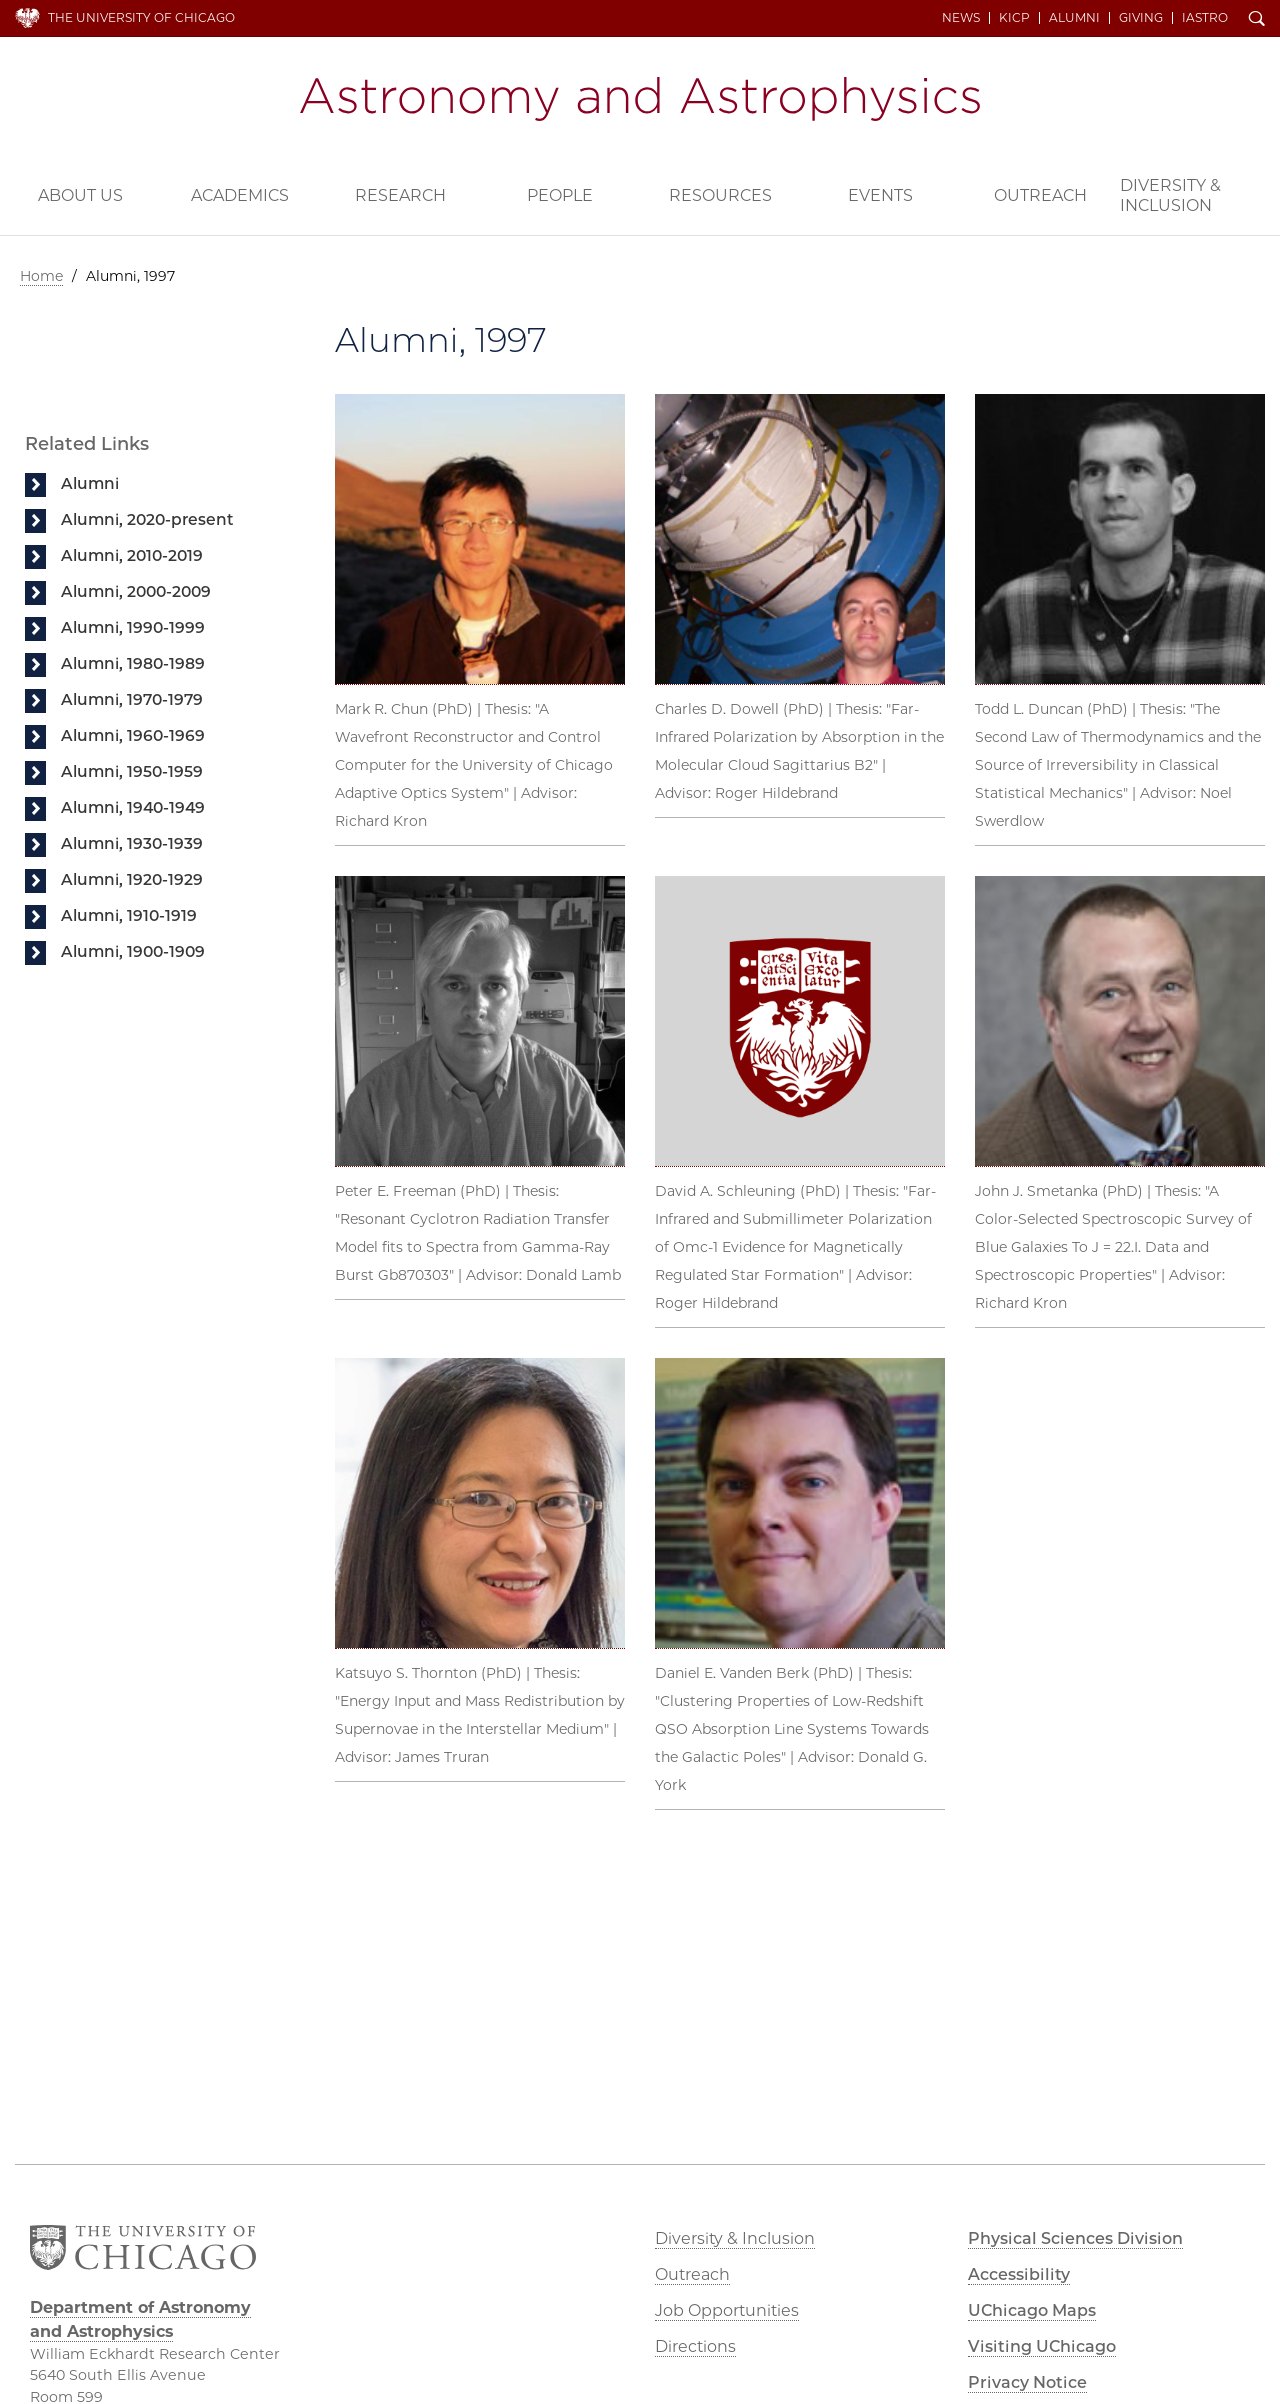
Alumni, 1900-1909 (133, 951)
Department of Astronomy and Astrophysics (640, 99)
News (961, 18)
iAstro (1205, 18)
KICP (1014, 18)
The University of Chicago (141, 17)
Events (880, 195)
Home (41, 276)
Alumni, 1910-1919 (129, 915)
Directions (695, 2346)
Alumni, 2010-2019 (132, 555)
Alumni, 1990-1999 (133, 627)
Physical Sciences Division (1075, 2238)
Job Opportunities (727, 2310)
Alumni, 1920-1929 (132, 879)
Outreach (1040, 195)
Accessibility (1019, 2274)
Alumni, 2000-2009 (136, 591)
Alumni (1074, 18)
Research (400, 195)
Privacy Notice (1027, 2382)
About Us (80, 195)
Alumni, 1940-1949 (133, 807)
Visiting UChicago (1042, 2346)
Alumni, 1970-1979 (132, 699)
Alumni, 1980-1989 (133, 663)
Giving (1141, 18)
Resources (720, 195)
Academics (240, 195)
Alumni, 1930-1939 (132, 843)
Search (1257, 20)
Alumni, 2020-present (147, 519)
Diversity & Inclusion (1170, 195)
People (560, 195)
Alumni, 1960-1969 (133, 735)
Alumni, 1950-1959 (132, 771)
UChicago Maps (1032, 2310)
